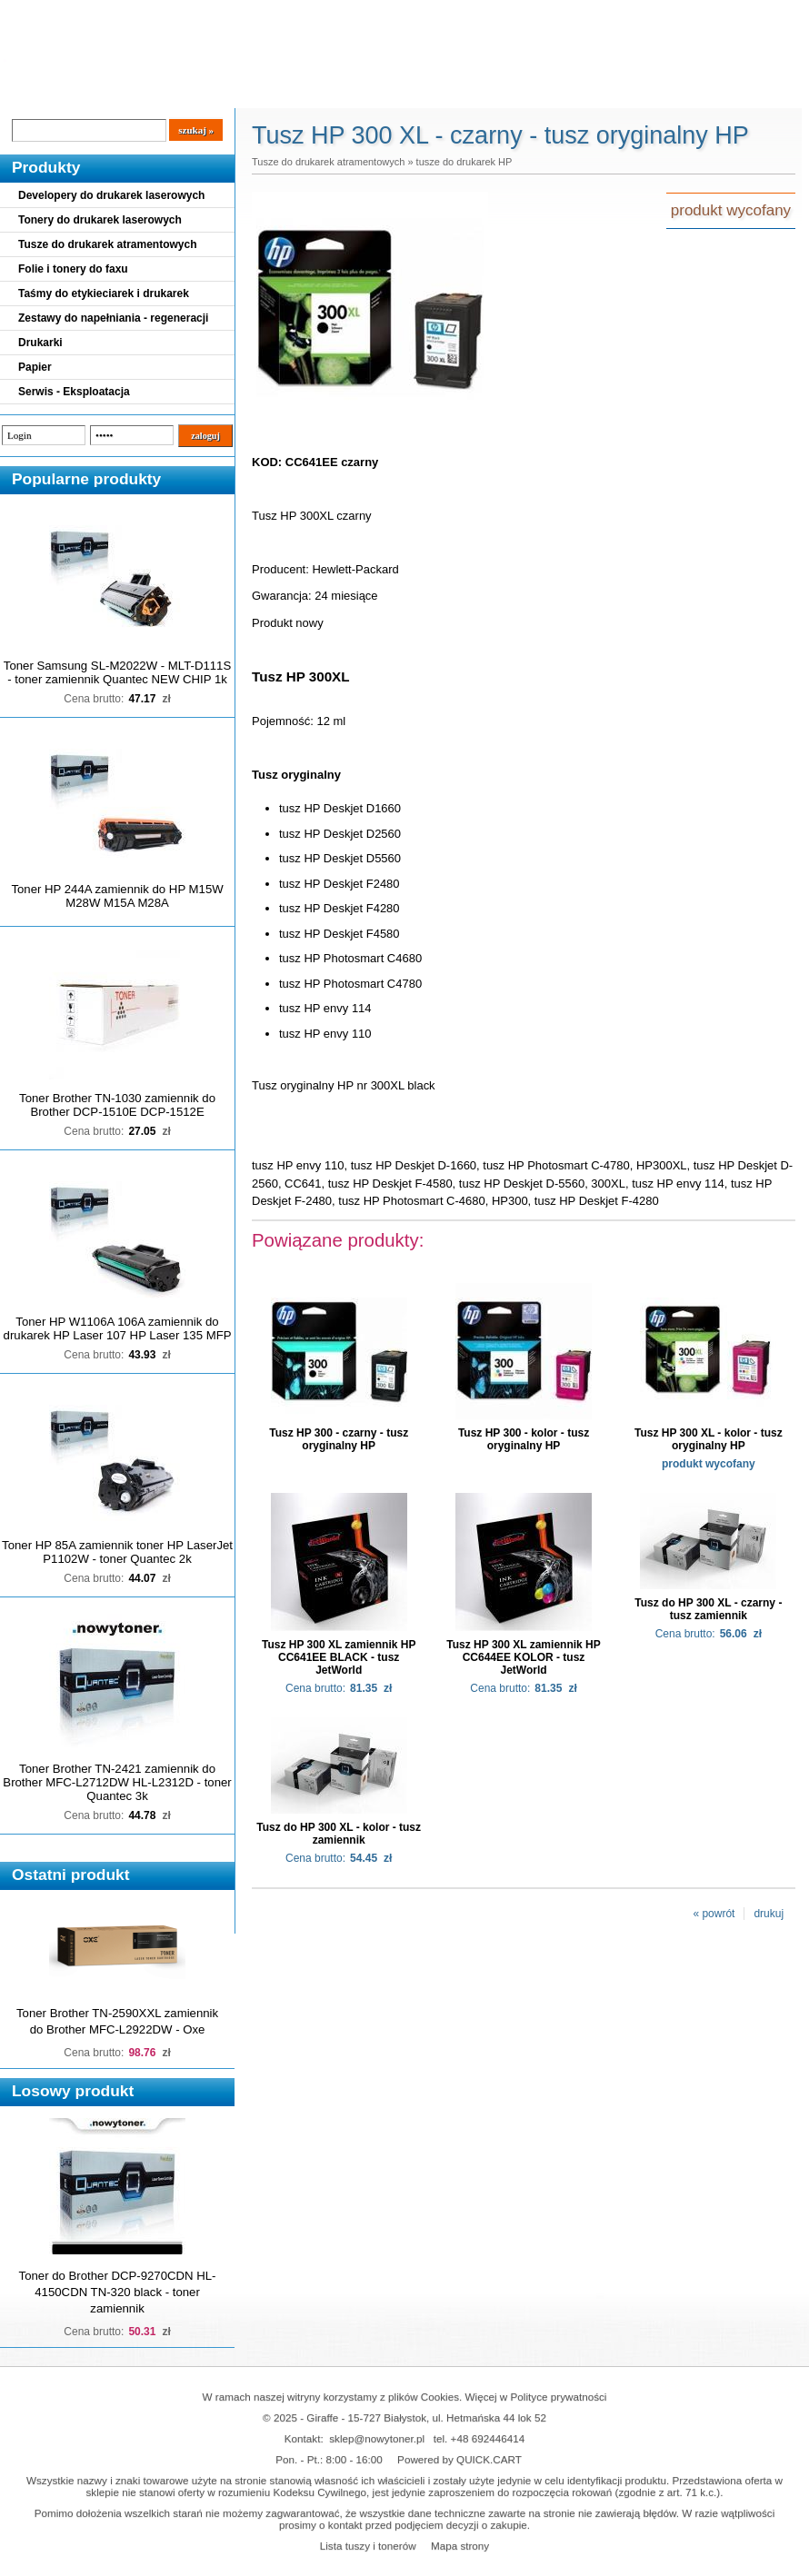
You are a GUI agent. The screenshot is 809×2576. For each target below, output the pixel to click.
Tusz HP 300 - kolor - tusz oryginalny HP (523, 1439)
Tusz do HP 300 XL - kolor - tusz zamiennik (338, 1833)
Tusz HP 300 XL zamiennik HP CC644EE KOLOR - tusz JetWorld (523, 1657)
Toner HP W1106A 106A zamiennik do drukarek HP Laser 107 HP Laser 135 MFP (118, 1328)
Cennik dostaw (111, 92)
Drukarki (40, 342)
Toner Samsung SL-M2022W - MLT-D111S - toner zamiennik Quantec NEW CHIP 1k (117, 672)
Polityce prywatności (559, 2396)
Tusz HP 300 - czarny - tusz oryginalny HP (338, 1439)
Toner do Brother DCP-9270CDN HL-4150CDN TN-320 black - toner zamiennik (117, 2292)
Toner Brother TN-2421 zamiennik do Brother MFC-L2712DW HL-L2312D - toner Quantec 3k (117, 1782)
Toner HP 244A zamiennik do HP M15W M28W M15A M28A (117, 896)
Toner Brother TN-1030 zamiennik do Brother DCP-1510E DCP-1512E (117, 1105)
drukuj (769, 1913)
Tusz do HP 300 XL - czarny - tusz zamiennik (708, 1609)
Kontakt (308, 92)
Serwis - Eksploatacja (74, 391)
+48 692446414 (488, 2438)
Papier (35, 367)
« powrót (713, 1913)
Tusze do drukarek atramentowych (107, 244)
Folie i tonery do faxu (73, 269)
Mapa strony (460, 2545)
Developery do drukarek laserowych (111, 195)
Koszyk (706, 13)
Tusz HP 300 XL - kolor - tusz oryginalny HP (708, 1439)
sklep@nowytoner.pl (376, 2438)
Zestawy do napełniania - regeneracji (113, 318)
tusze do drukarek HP (464, 161)
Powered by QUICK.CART (459, 2459)
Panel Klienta (219, 92)
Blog (27, 92)
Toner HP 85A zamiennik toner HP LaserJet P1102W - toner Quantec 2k (117, 1552)
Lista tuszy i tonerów (368, 2545)
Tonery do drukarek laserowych (100, 220)
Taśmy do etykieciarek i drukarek (103, 293)
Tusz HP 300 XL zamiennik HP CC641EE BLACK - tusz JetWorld (338, 1657)
